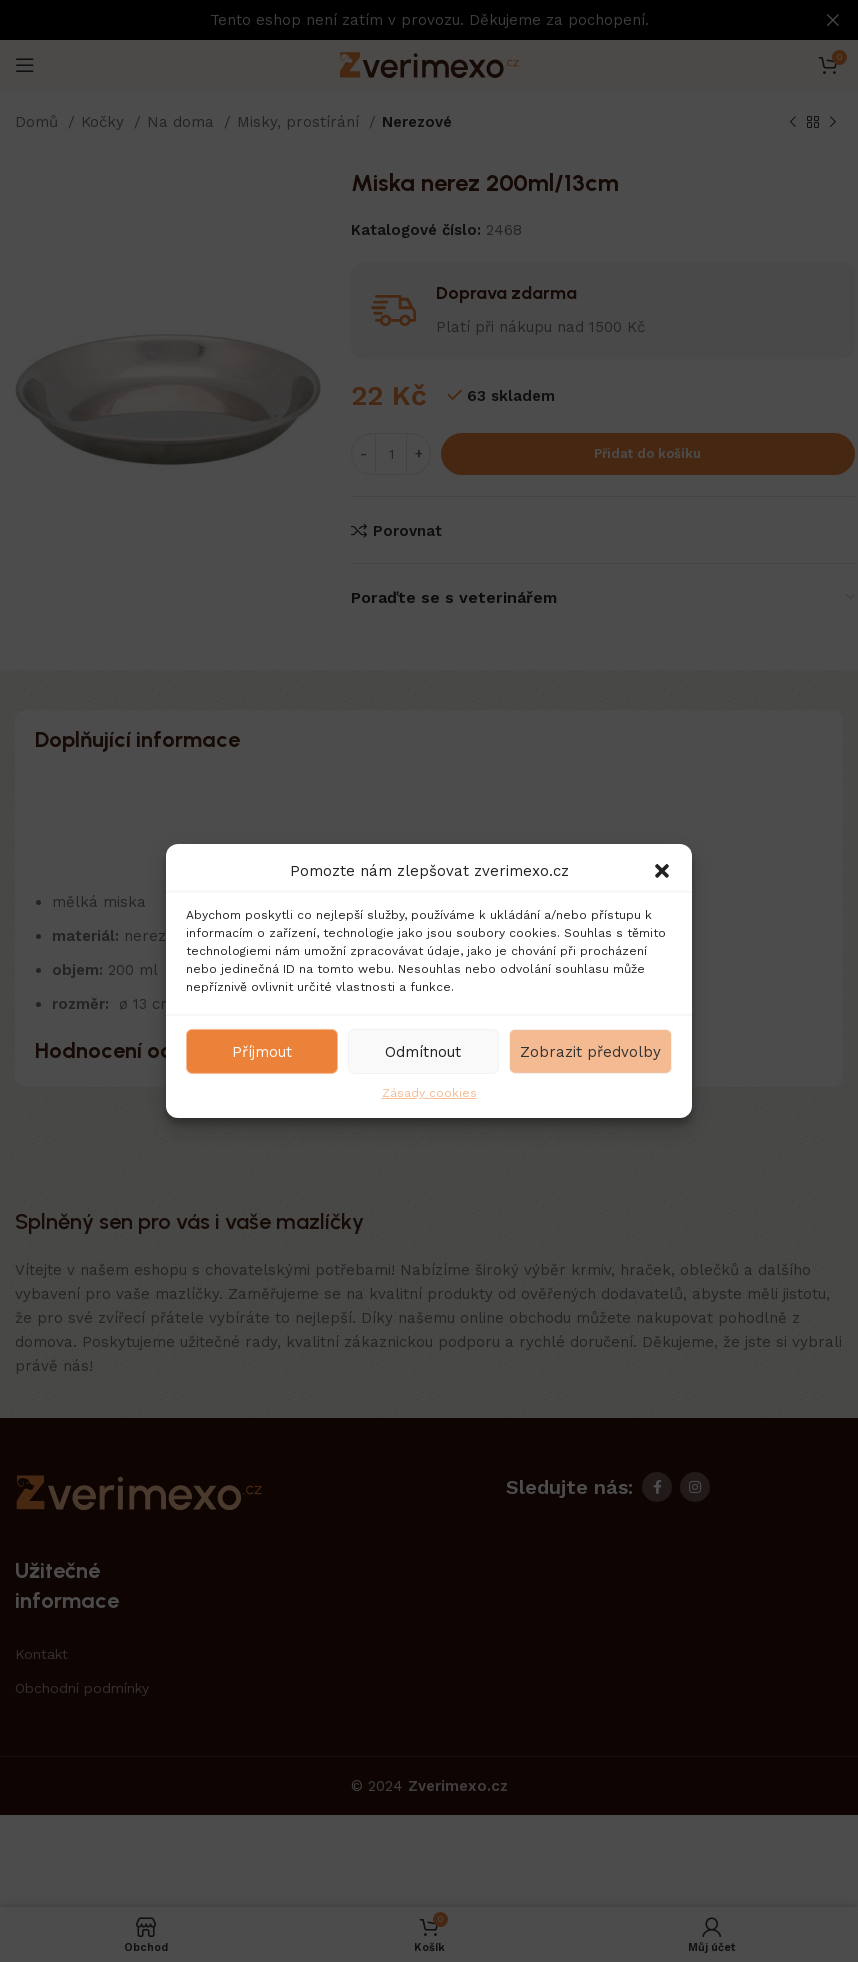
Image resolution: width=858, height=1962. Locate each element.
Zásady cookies (429, 1093)
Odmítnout (423, 1051)
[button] (662, 871)
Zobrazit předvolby (590, 1051)
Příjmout (262, 1051)
